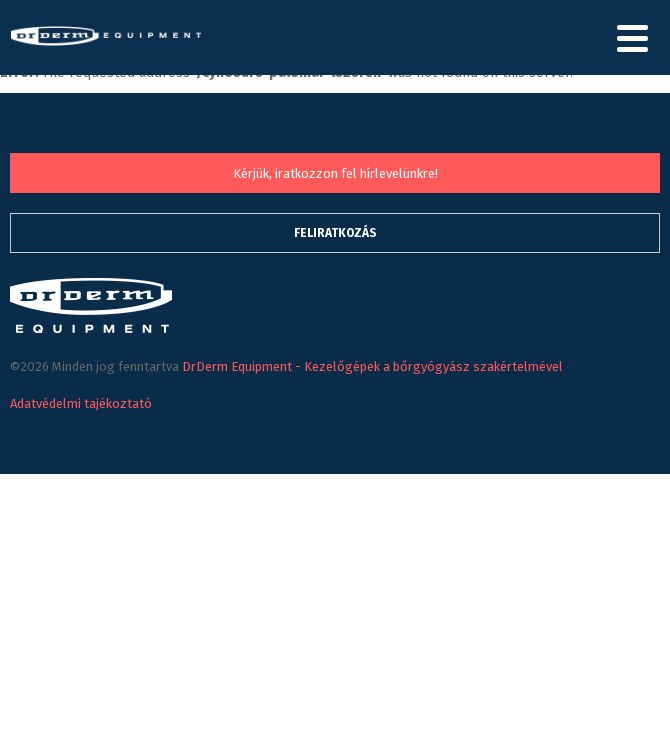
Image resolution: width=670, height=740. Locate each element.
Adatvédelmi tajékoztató (81, 403)
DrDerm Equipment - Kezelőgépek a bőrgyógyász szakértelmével (106, 50)
